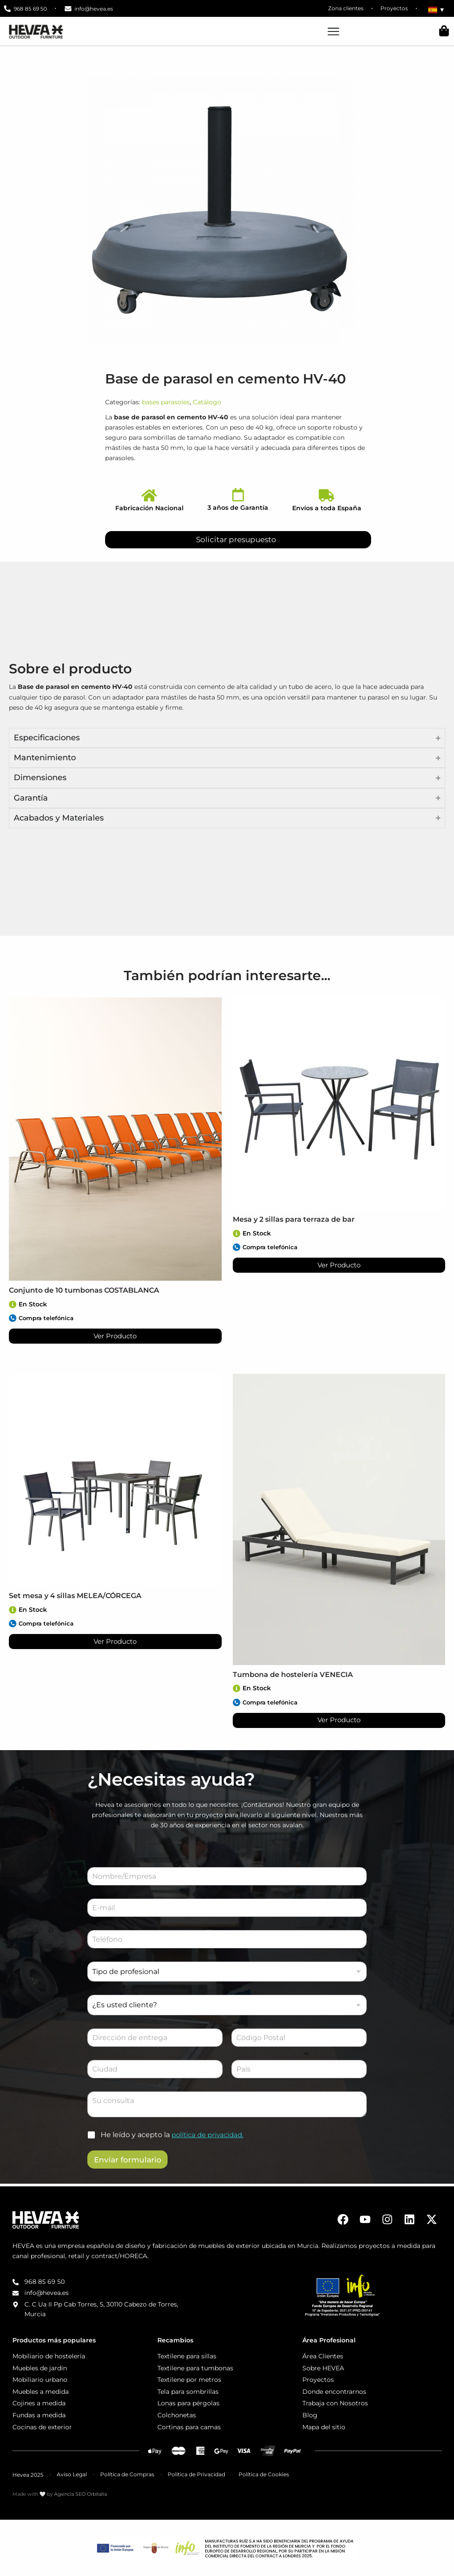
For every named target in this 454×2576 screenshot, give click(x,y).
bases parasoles (166, 402)
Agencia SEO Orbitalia (80, 2494)
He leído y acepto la (174, 2135)
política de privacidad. (210, 2135)
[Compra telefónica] (13, 1318)
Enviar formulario (127, 2160)
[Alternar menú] (333, 31)
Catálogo (207, 402)
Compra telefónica (49, 1318)
